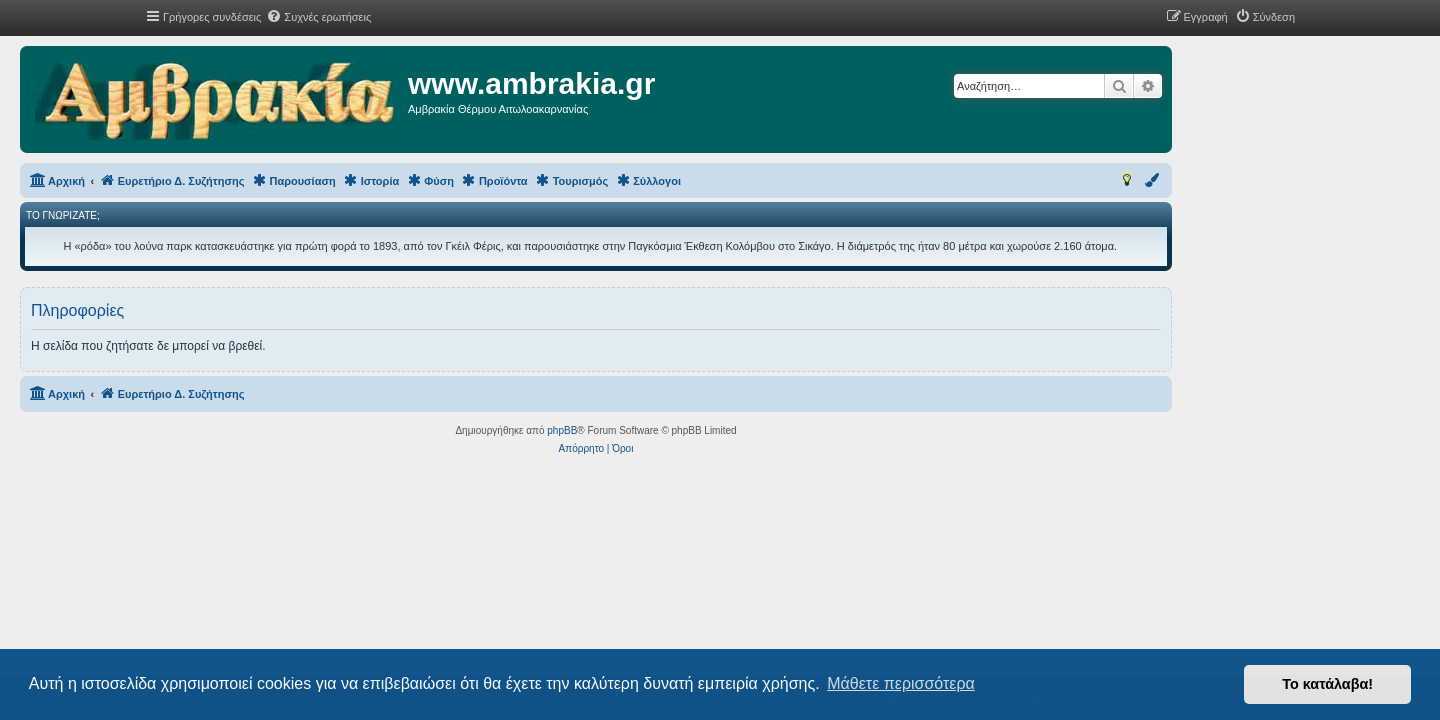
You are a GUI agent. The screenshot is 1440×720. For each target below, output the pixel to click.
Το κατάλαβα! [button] (1327, 684)
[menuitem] (318, 17)
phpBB (686, 430)
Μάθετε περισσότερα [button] (901, 683)
